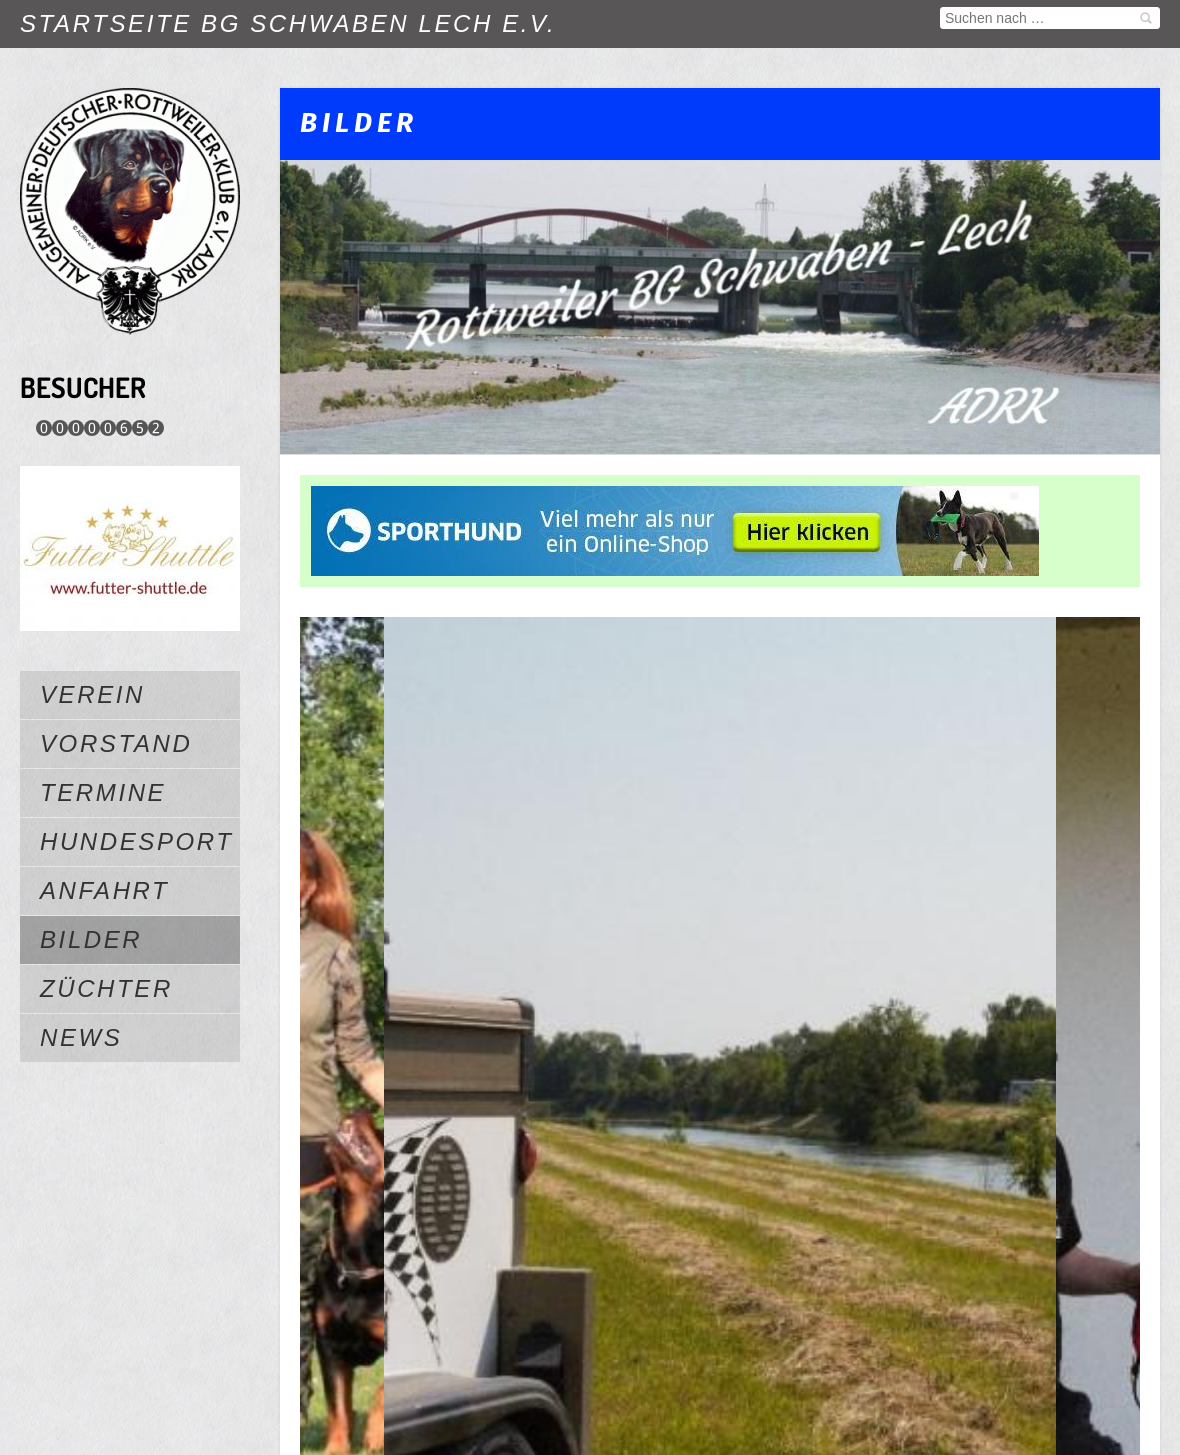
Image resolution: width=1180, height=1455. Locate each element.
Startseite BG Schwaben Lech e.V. (288, 23)
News (81, 1037)
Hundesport (137, 841)
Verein (92, 694)
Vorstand (116, 743)
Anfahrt (104, 890)
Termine (103, 792)
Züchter (106, 988)
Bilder (91, 939)
